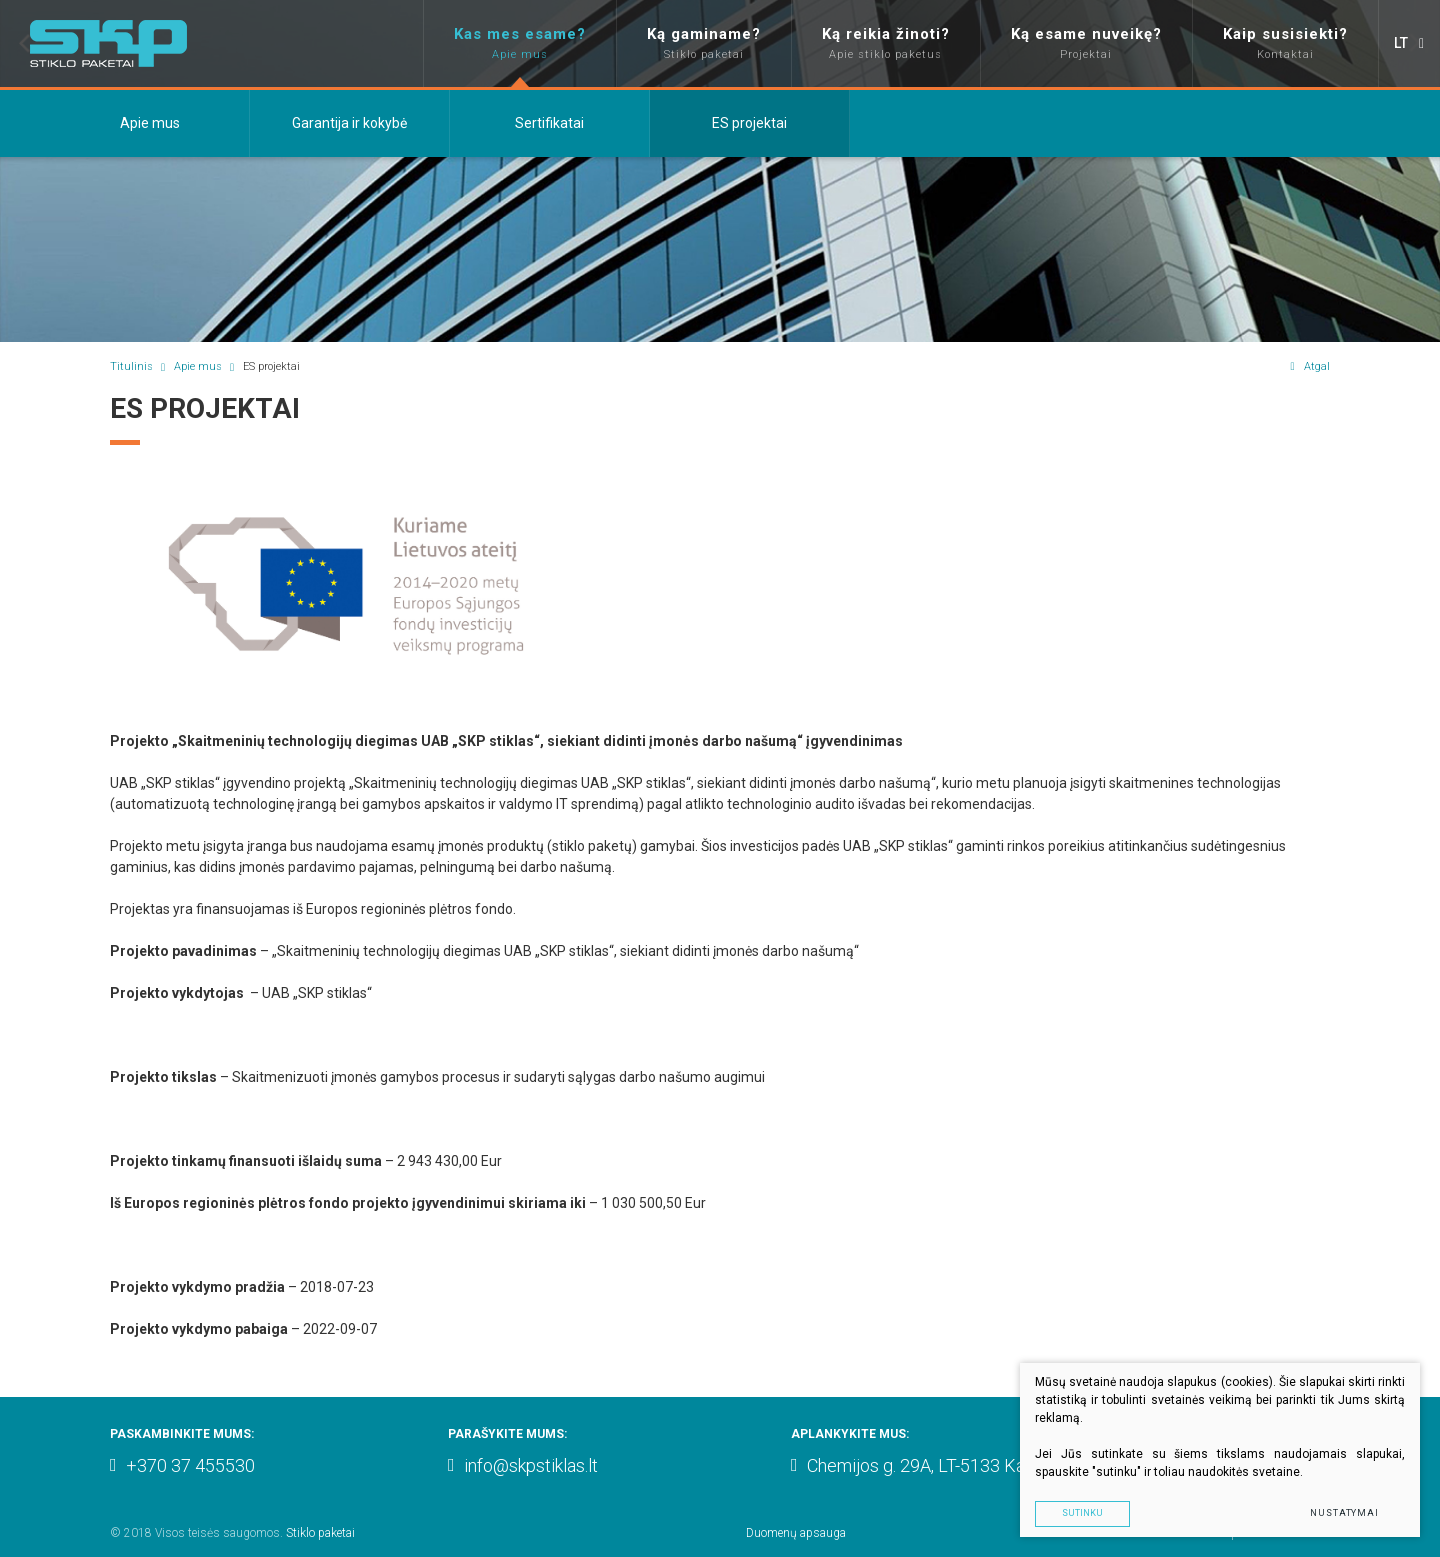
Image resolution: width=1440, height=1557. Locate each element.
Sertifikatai (549, 123)
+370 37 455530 (182, 1465)
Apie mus (150, 123)
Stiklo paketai (320, 1533)
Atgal (1310, 366)
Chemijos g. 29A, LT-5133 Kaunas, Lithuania (964, 1465)
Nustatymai (1344, 1513)
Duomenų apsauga (796, 1533)
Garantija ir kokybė (349, 123)
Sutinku (1082, 1513)
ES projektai (749, 123)
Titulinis (131, 366)
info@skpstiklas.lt (523, 1465)
